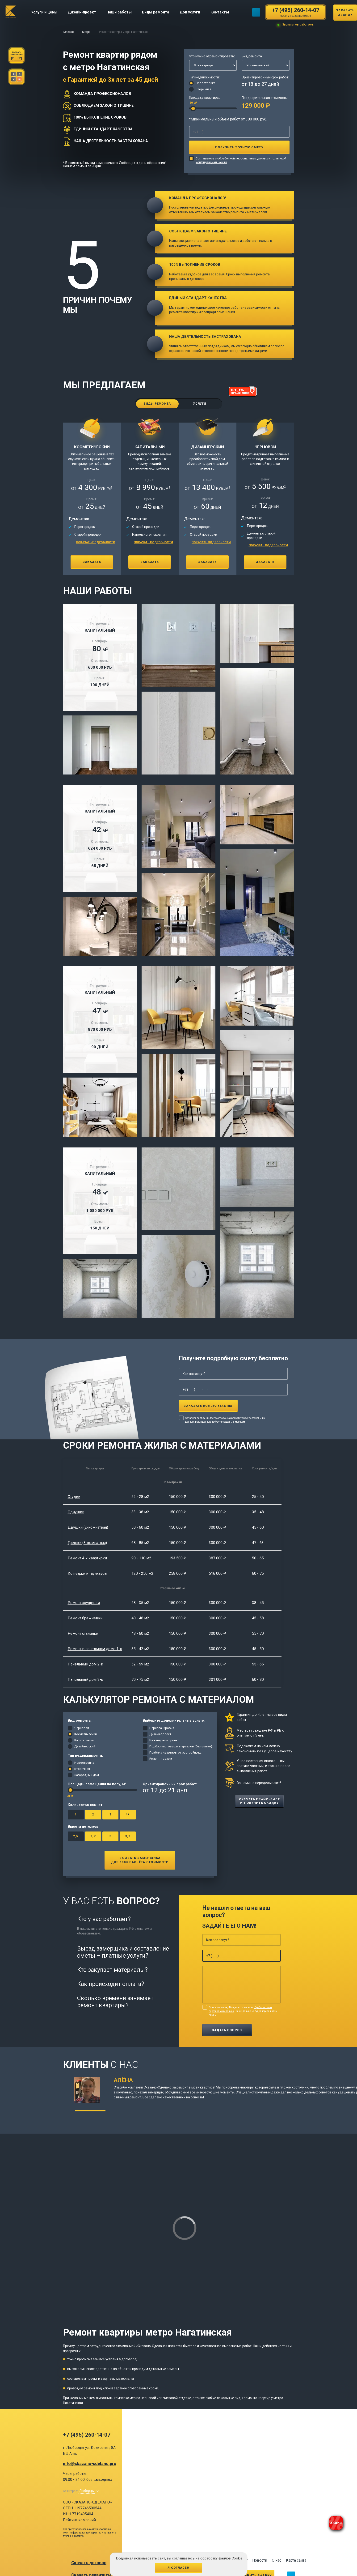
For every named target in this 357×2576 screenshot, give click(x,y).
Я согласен (178, 2567)
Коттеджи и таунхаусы (87, 1573)
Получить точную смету (239, 147)
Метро (86, 31)
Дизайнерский (207, 447)
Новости (259, 2560)
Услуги (199, 403)
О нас (276, 2560)
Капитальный (149, 447)
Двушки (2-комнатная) (88, 1527)
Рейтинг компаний (79, 2520)
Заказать (92, 562)
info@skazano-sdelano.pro (89, 2463)
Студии (74, 1496)
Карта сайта (296, 2560)
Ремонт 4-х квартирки (87, 1558)
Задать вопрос (227, 2030)
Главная (68, 31)
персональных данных (251, 158)
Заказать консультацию (208, 1406)
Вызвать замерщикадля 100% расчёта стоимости (140, 1860)
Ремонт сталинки (83, 1633)
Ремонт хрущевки (84, 1602)
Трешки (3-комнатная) (87, 1542)
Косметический (92, 447)
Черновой (265, 447)
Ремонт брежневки (85, 1618)
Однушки (76, 1512)
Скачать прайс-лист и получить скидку (259, 1801)
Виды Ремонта (157, 403)
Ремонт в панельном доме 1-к (95, 1649)
